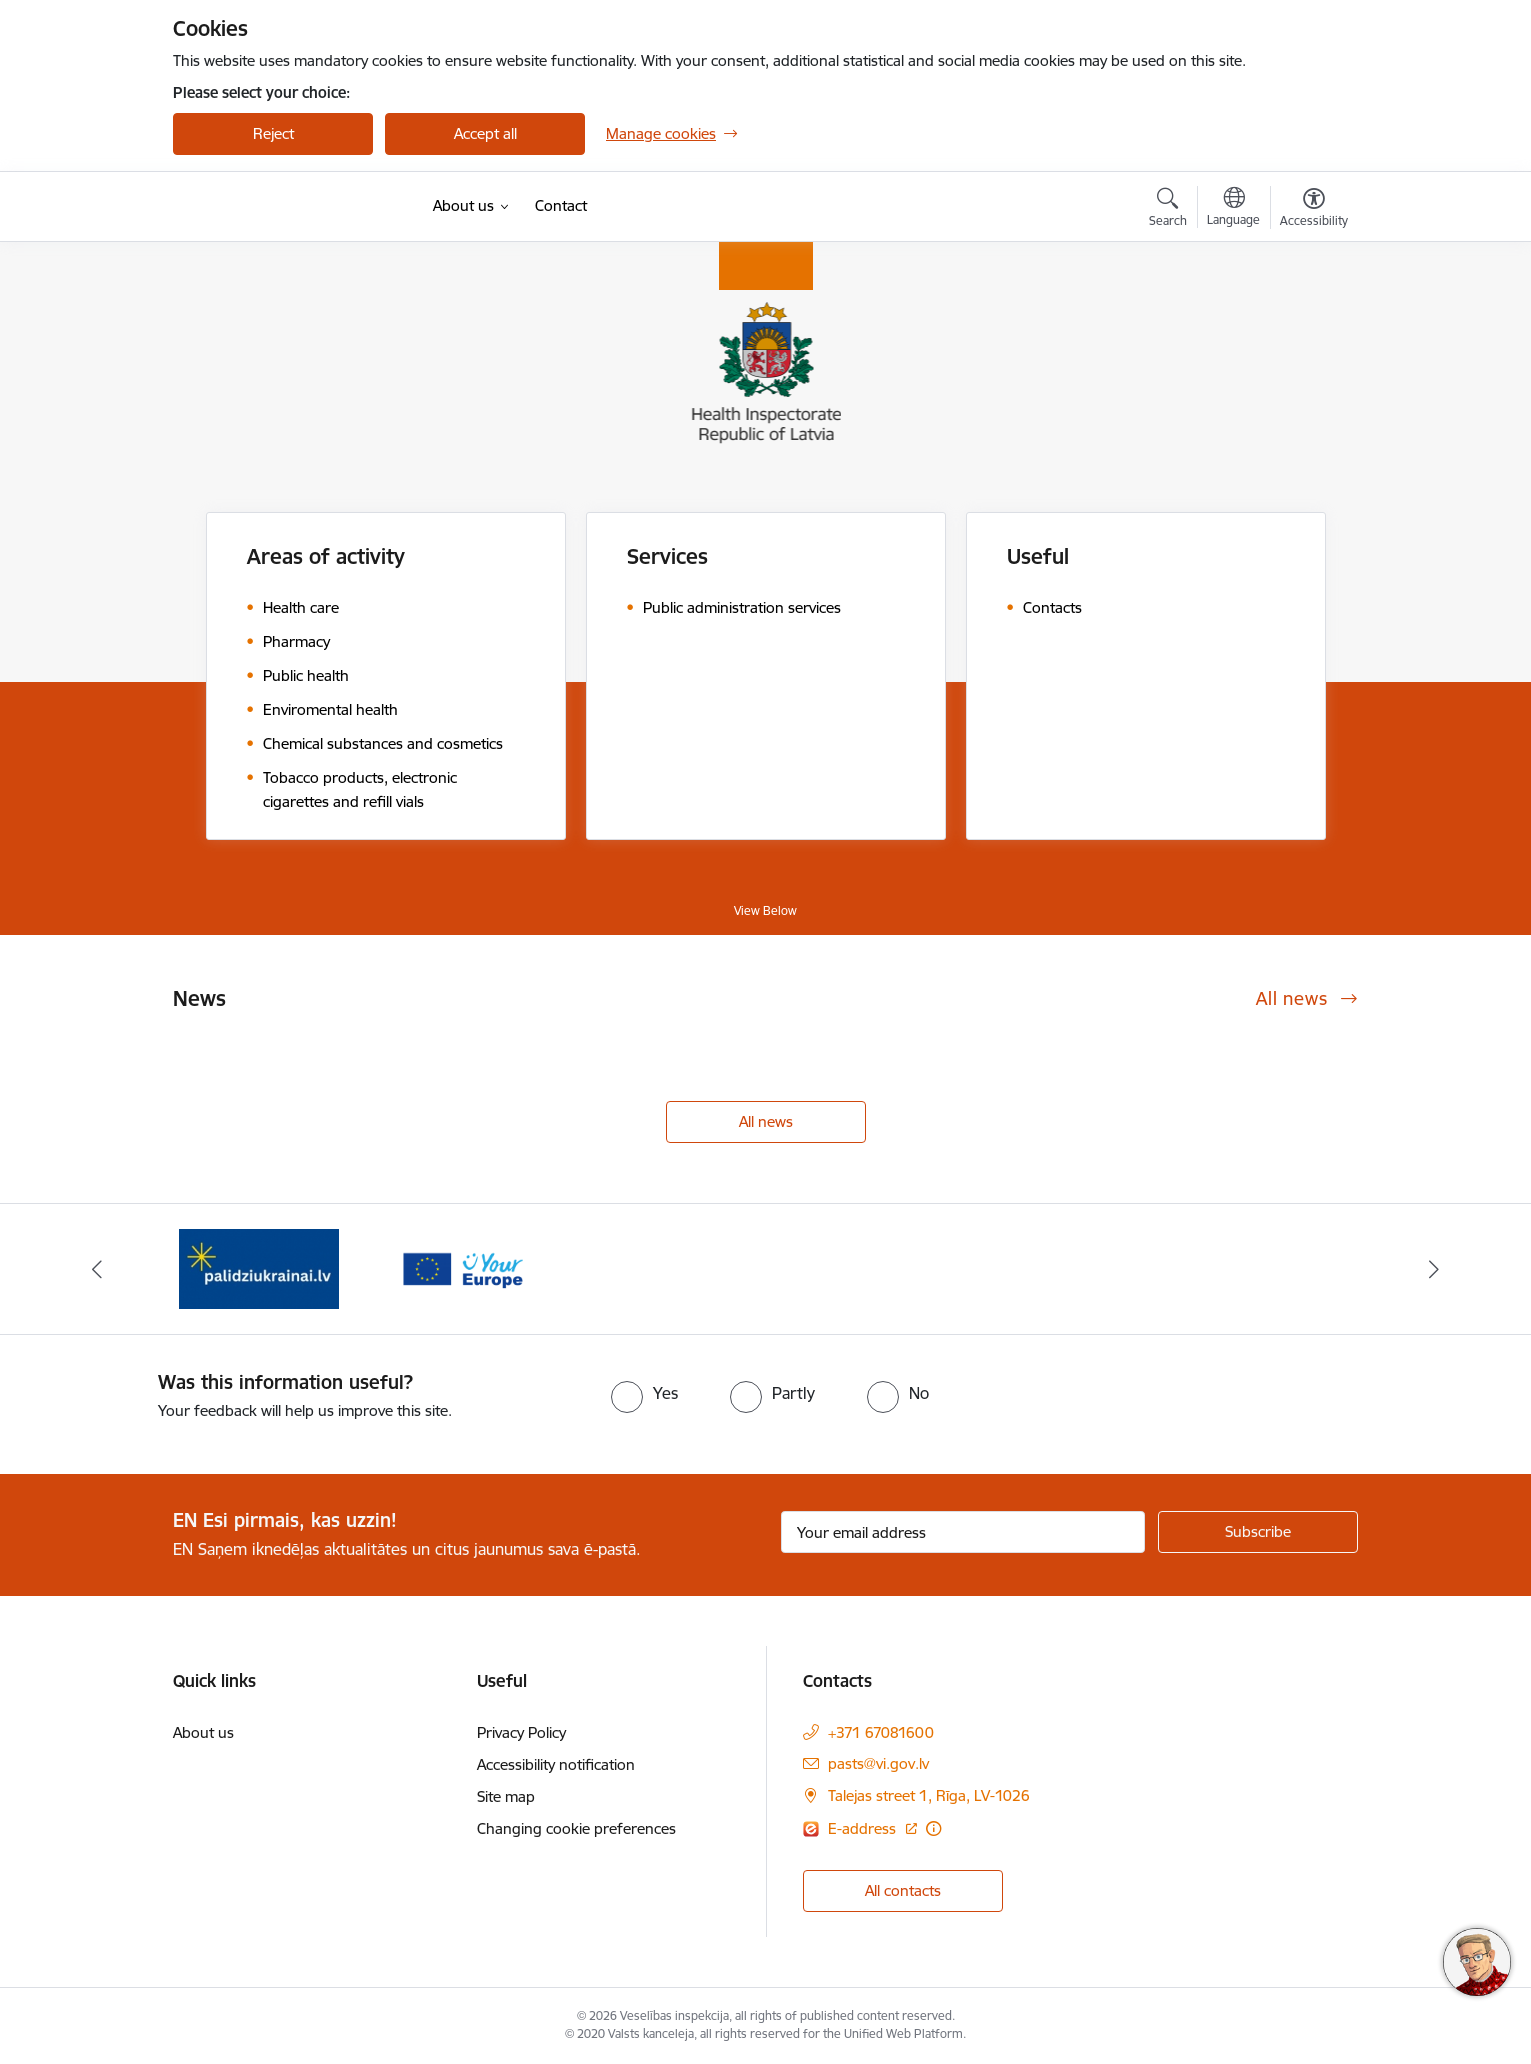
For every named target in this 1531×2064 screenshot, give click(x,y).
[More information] (933, 1828)
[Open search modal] (1168, 210)
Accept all (485, 133)
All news (766, 1121)
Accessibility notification (556, 1764)
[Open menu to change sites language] (1233, 209)
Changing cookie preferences (576, 1828)
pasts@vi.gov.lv (878, 1763)
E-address (864, 1828)
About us (203, 1732)
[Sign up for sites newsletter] (1258, 1532)
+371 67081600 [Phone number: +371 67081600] (881, 1732)
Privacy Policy (521, 1732)
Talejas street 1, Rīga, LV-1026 (929, 1795)
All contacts (903, 1890)
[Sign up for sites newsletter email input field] (963, 1532)
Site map (506, 1796)
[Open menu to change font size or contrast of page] (1314, 210)
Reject (273, 133)
